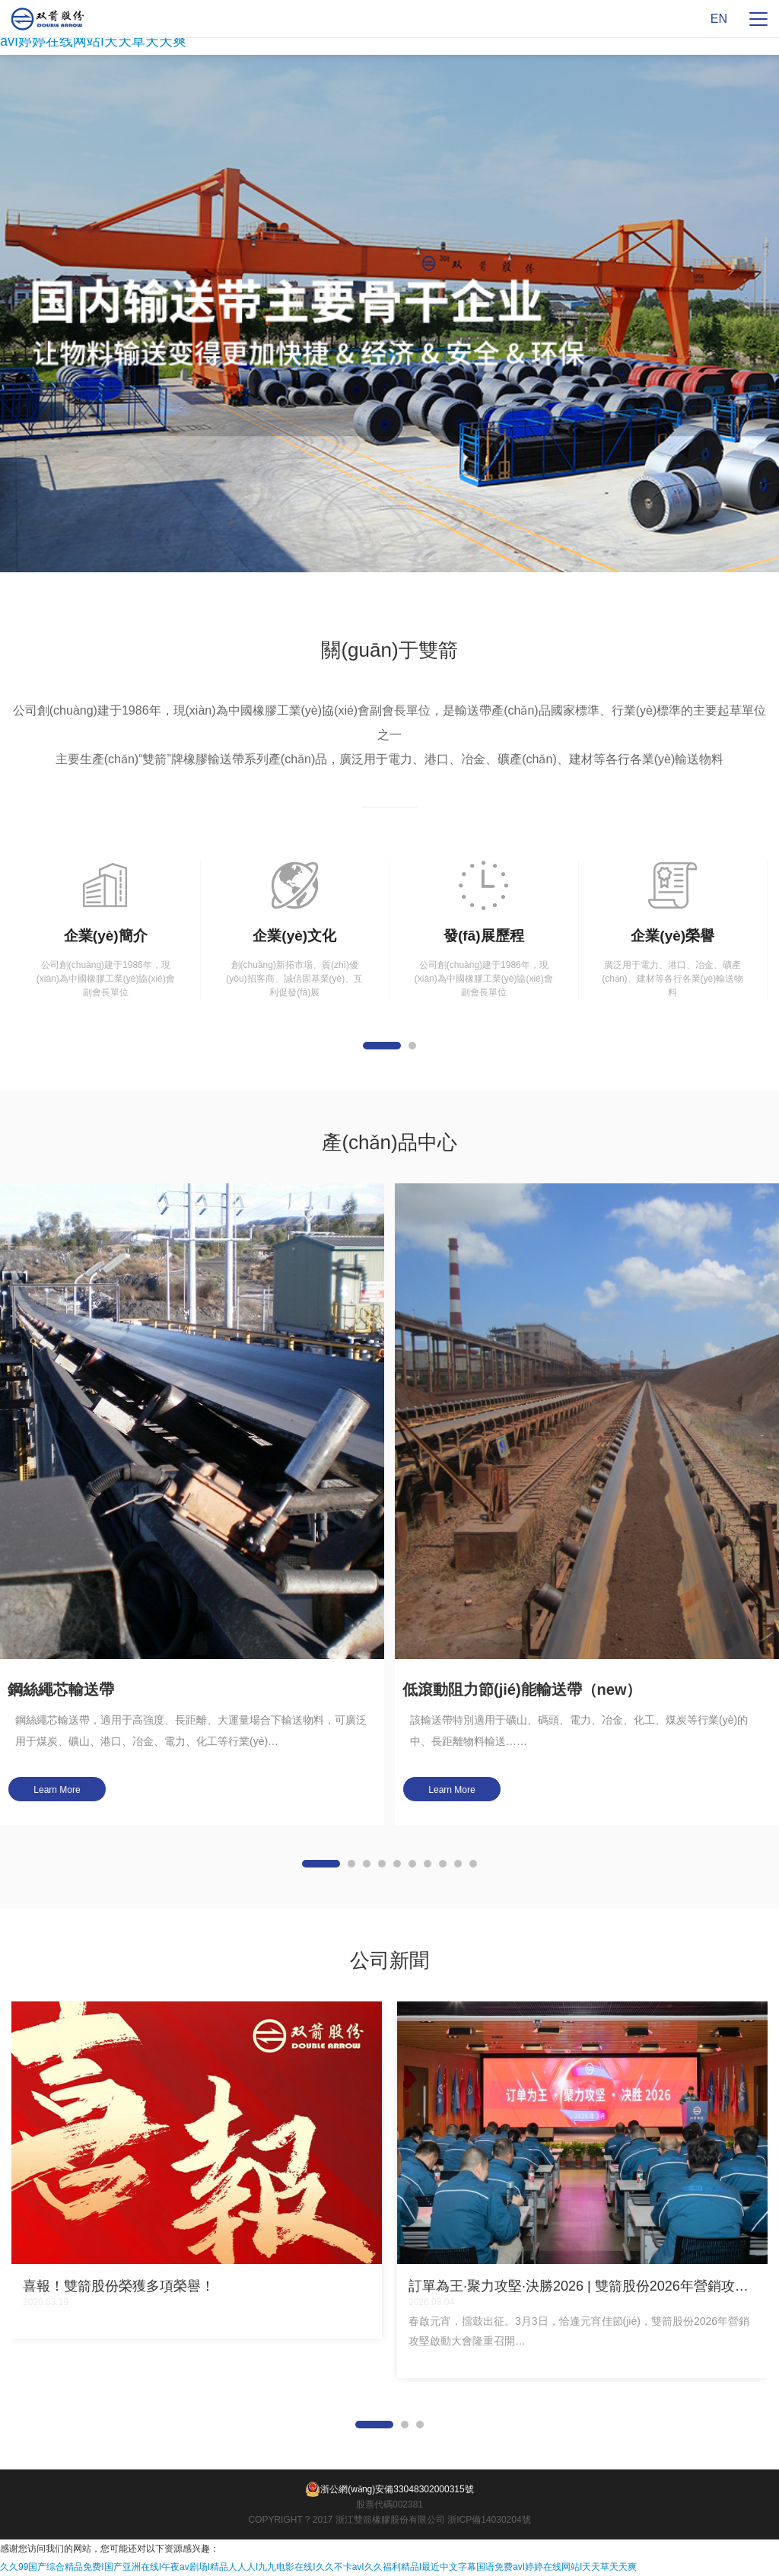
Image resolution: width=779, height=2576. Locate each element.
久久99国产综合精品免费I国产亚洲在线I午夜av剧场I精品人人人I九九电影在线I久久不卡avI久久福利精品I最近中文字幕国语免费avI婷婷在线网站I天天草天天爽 (318, 2567)
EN (719, 18)
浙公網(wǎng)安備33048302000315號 (389, 2489)
